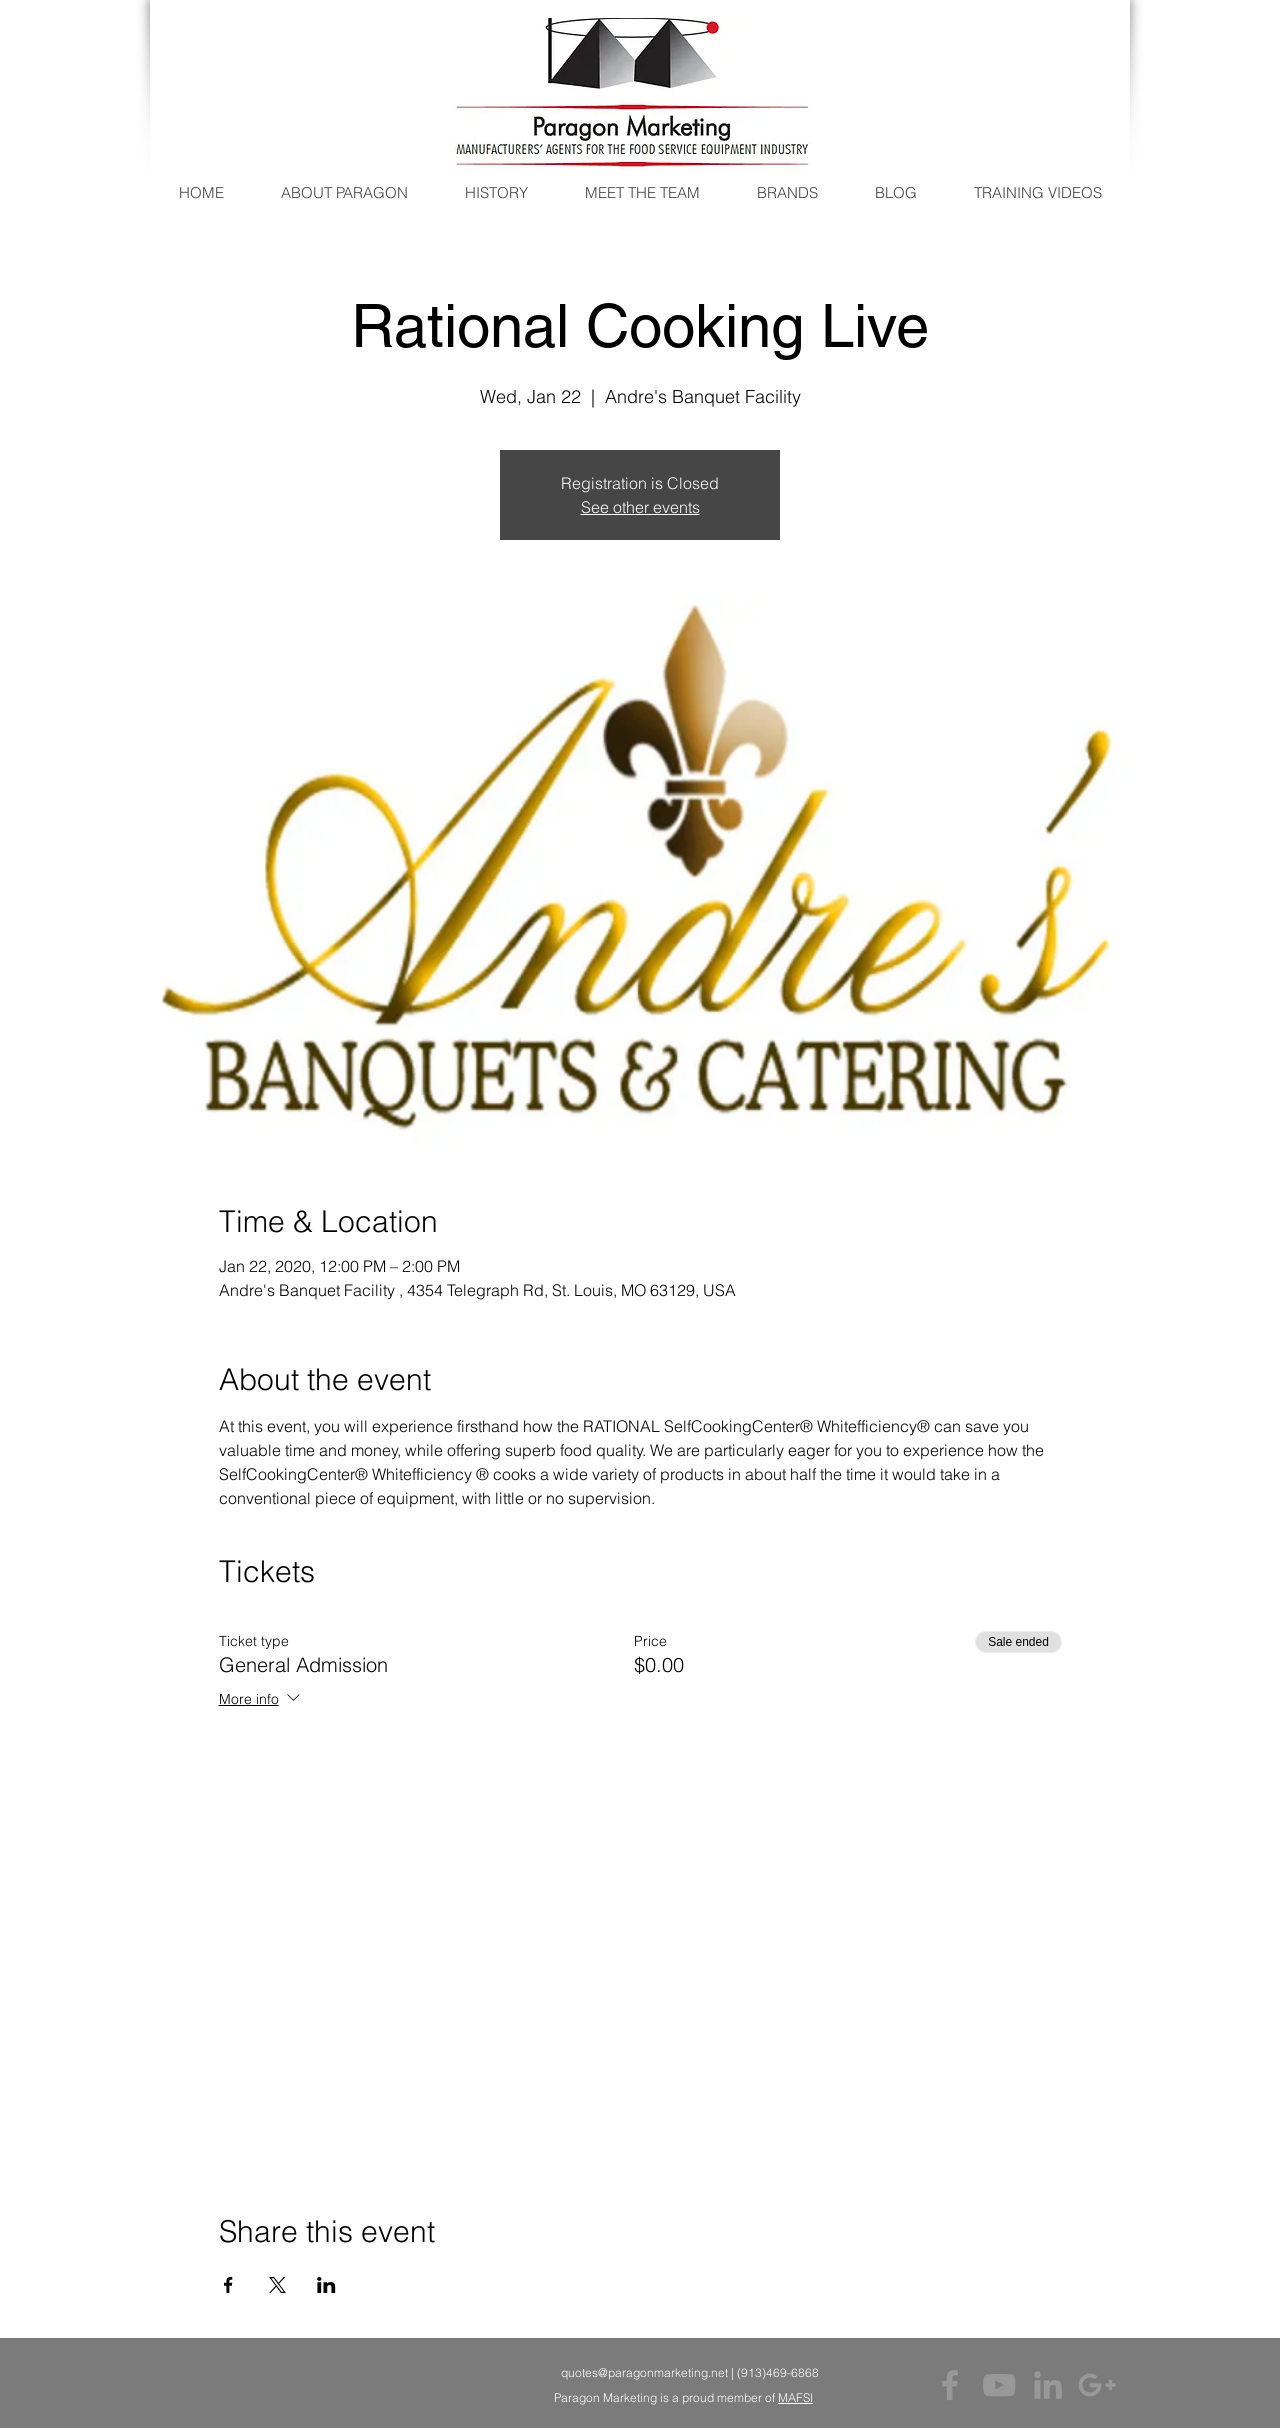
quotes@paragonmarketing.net (644, 2372)
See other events (640, 507)
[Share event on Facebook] (228, 2285)
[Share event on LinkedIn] (326, 2285)
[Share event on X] (277, 2285)
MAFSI (795, 2397)
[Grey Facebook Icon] (950, 2385)
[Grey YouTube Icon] (999, 2385)
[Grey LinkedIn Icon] (1048, 2385)
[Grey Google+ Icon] (1097, 2385)
